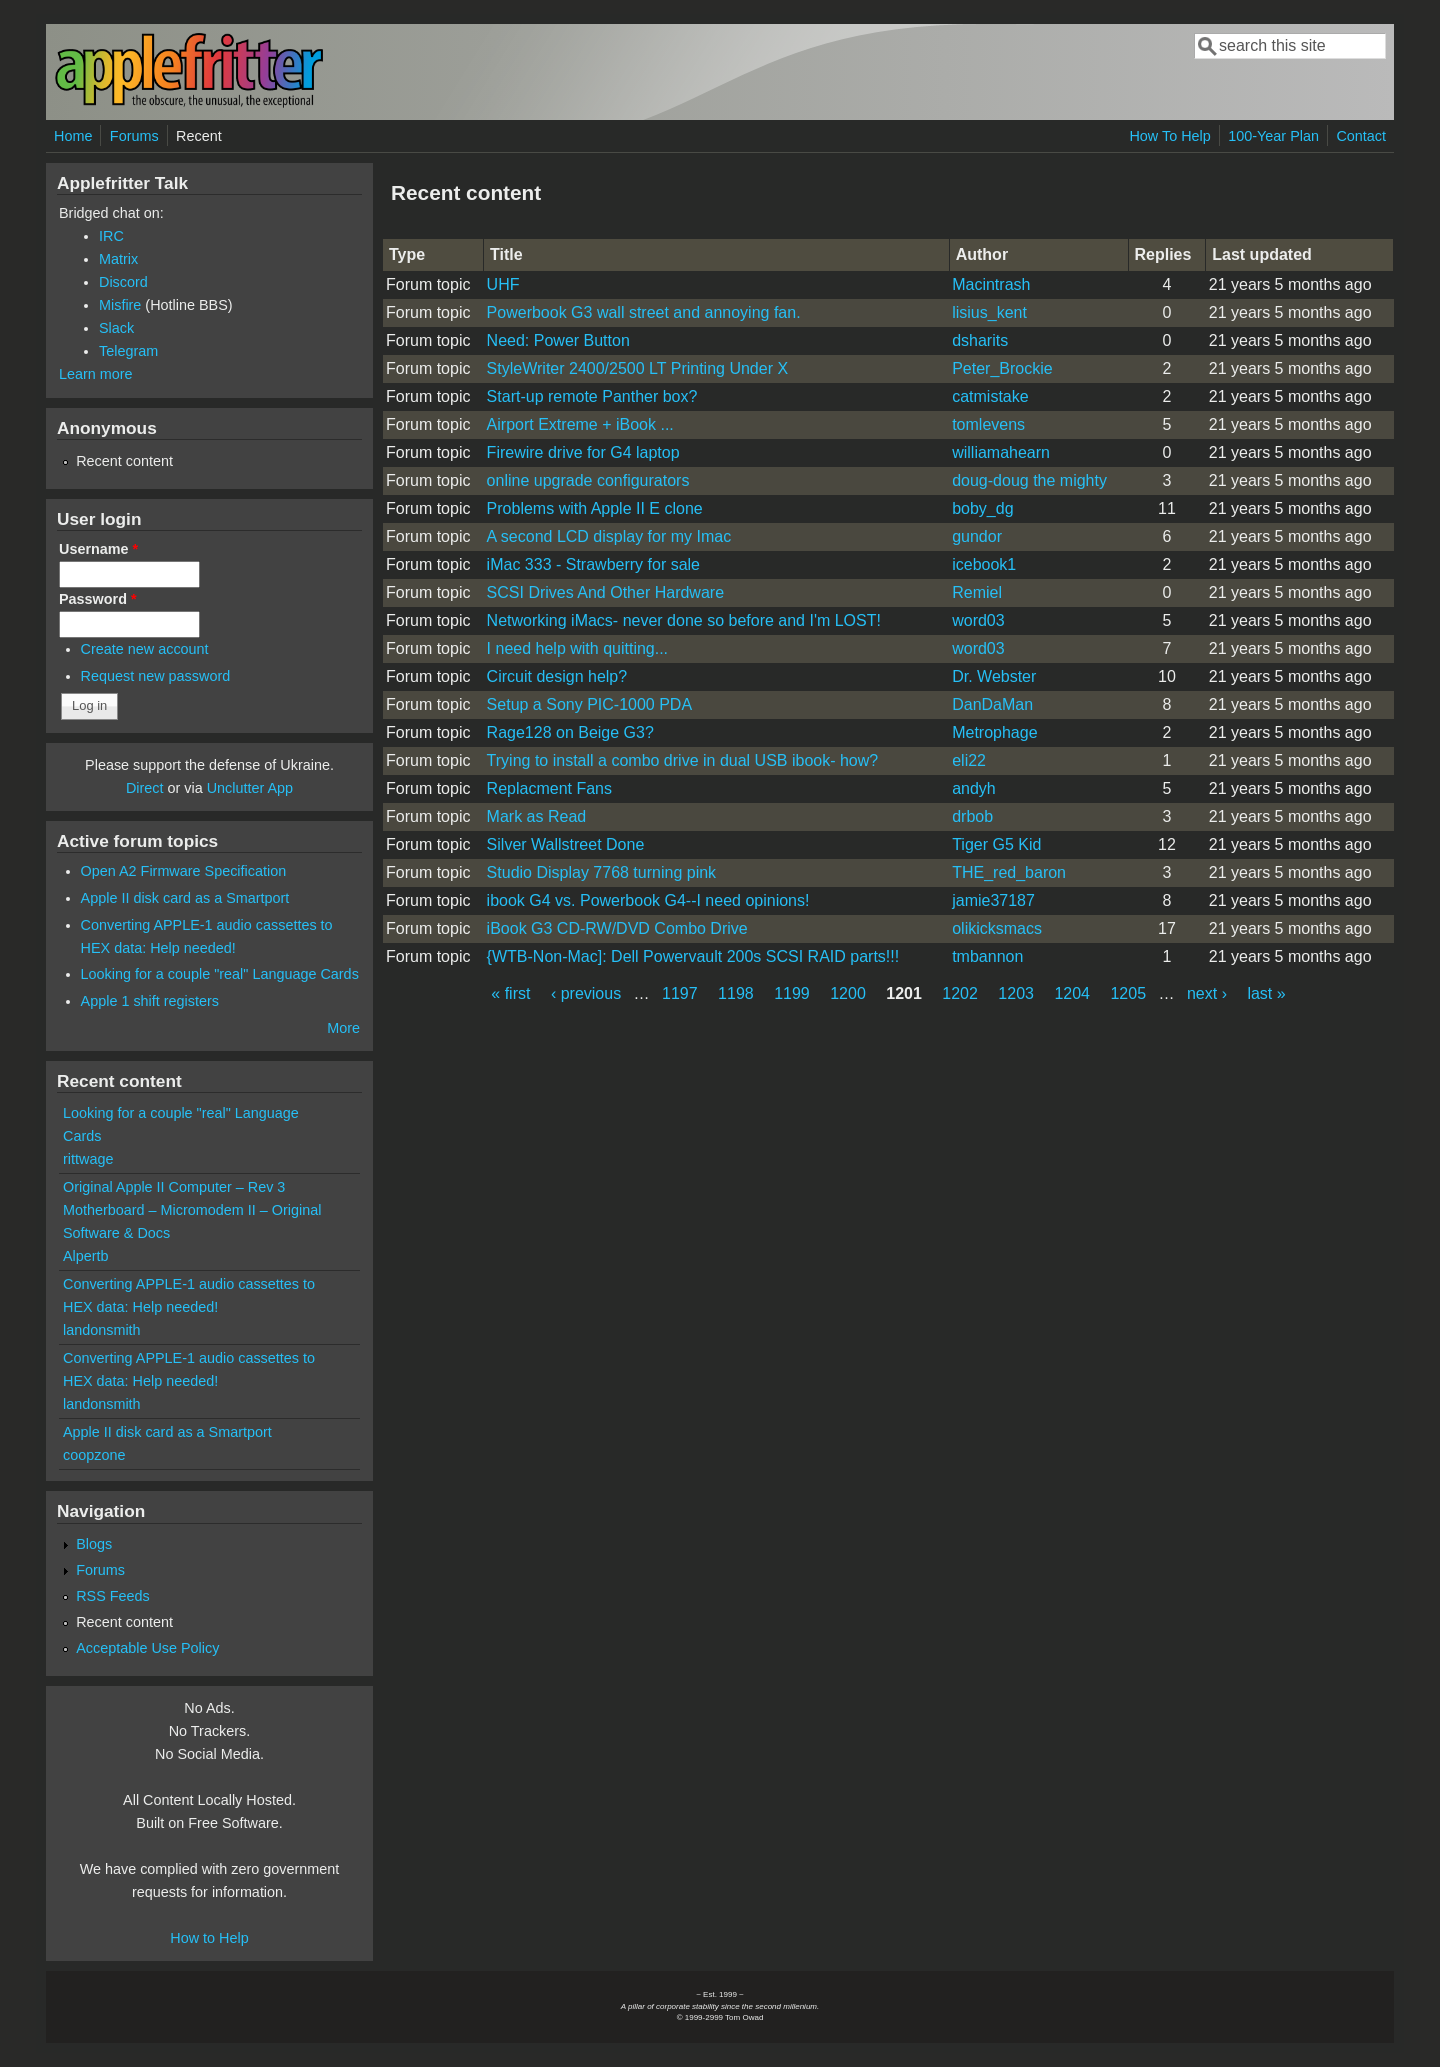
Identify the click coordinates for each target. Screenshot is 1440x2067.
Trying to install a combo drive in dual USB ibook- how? (683, 760)
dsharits (980, 340)
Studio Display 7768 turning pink (601, 872)
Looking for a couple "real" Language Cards (220, 974)
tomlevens (988, 424)
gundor (977, 536)
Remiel (977, 592)
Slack (116, 328)
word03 (978, 620)
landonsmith (102, 1330)
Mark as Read (537, 816)
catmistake (990, 396)
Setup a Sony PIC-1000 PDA (589, 704)
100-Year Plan (1273, 136)
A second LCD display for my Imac (609, 536)
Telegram (128, 351)
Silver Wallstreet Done (566, 844)
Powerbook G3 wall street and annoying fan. (644, 312)
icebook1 (984, 564)
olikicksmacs (997, 928)
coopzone (94, 1455)
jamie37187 (993, 900)
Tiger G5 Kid (996, 844)
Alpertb (86, 1256)
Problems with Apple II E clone (595, 508)
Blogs (94, 1544)
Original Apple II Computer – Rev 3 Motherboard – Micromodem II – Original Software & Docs (192, 1210)
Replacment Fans (549, 788)
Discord (123, 282)
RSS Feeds (113, 1596)
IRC (111, 236)
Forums (134, 136)
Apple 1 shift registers (150, 1001)
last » (1266, 993)
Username (98, 549)
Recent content (124, 461)
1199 (792, 993)
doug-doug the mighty (1029, 480)
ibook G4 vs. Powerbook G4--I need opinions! (648, 900)
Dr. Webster (994, 676)
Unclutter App (250, 788)
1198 (736, 993)
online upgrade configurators (588, 480)
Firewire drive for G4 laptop (583, 452)
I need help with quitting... (577, 648)
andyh (974, 788)
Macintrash (991, 284)
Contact (1361, 136)
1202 (960, 993)
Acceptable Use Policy (147, 1648)
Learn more (96, 374)
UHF (503, 284)
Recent (199, 136)
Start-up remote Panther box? (592, 396)
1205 (1128, 993)
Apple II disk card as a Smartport (185, 898)
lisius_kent (989, 312)
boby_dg (982, 508)
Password (98, 599)
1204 (1072, 993)
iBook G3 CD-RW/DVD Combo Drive (617, 928)
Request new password (156, 676)
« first (510, 993)
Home (73, 136)
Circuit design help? (557, 676)
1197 (680, 993)
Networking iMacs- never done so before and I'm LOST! (684, 620)
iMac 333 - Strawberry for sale (593, 564)
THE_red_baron (1009, 872)
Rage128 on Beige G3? (570, 732)
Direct (145, 788)
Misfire (120, 305)
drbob (972, 816)
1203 (1016, 993)
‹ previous (586, 993)
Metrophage (994, 732)
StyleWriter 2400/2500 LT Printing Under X (638, 368)
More (343, 1028)
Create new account (145, 649)
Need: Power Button (558, 340)
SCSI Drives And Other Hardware (605, 592)
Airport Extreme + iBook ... (580, 424)
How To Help (1169, 136)
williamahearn (1001, 452)
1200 (848, 993)
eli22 (969, 760)
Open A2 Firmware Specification (184, 871)
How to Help (209, 1938)
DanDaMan (992, 704)
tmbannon (987, 956)
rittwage (88, 1159)
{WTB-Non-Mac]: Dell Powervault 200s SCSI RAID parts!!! (693, 956)
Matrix (118, 259)
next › (1207, 993)
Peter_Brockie (1002, 368)
